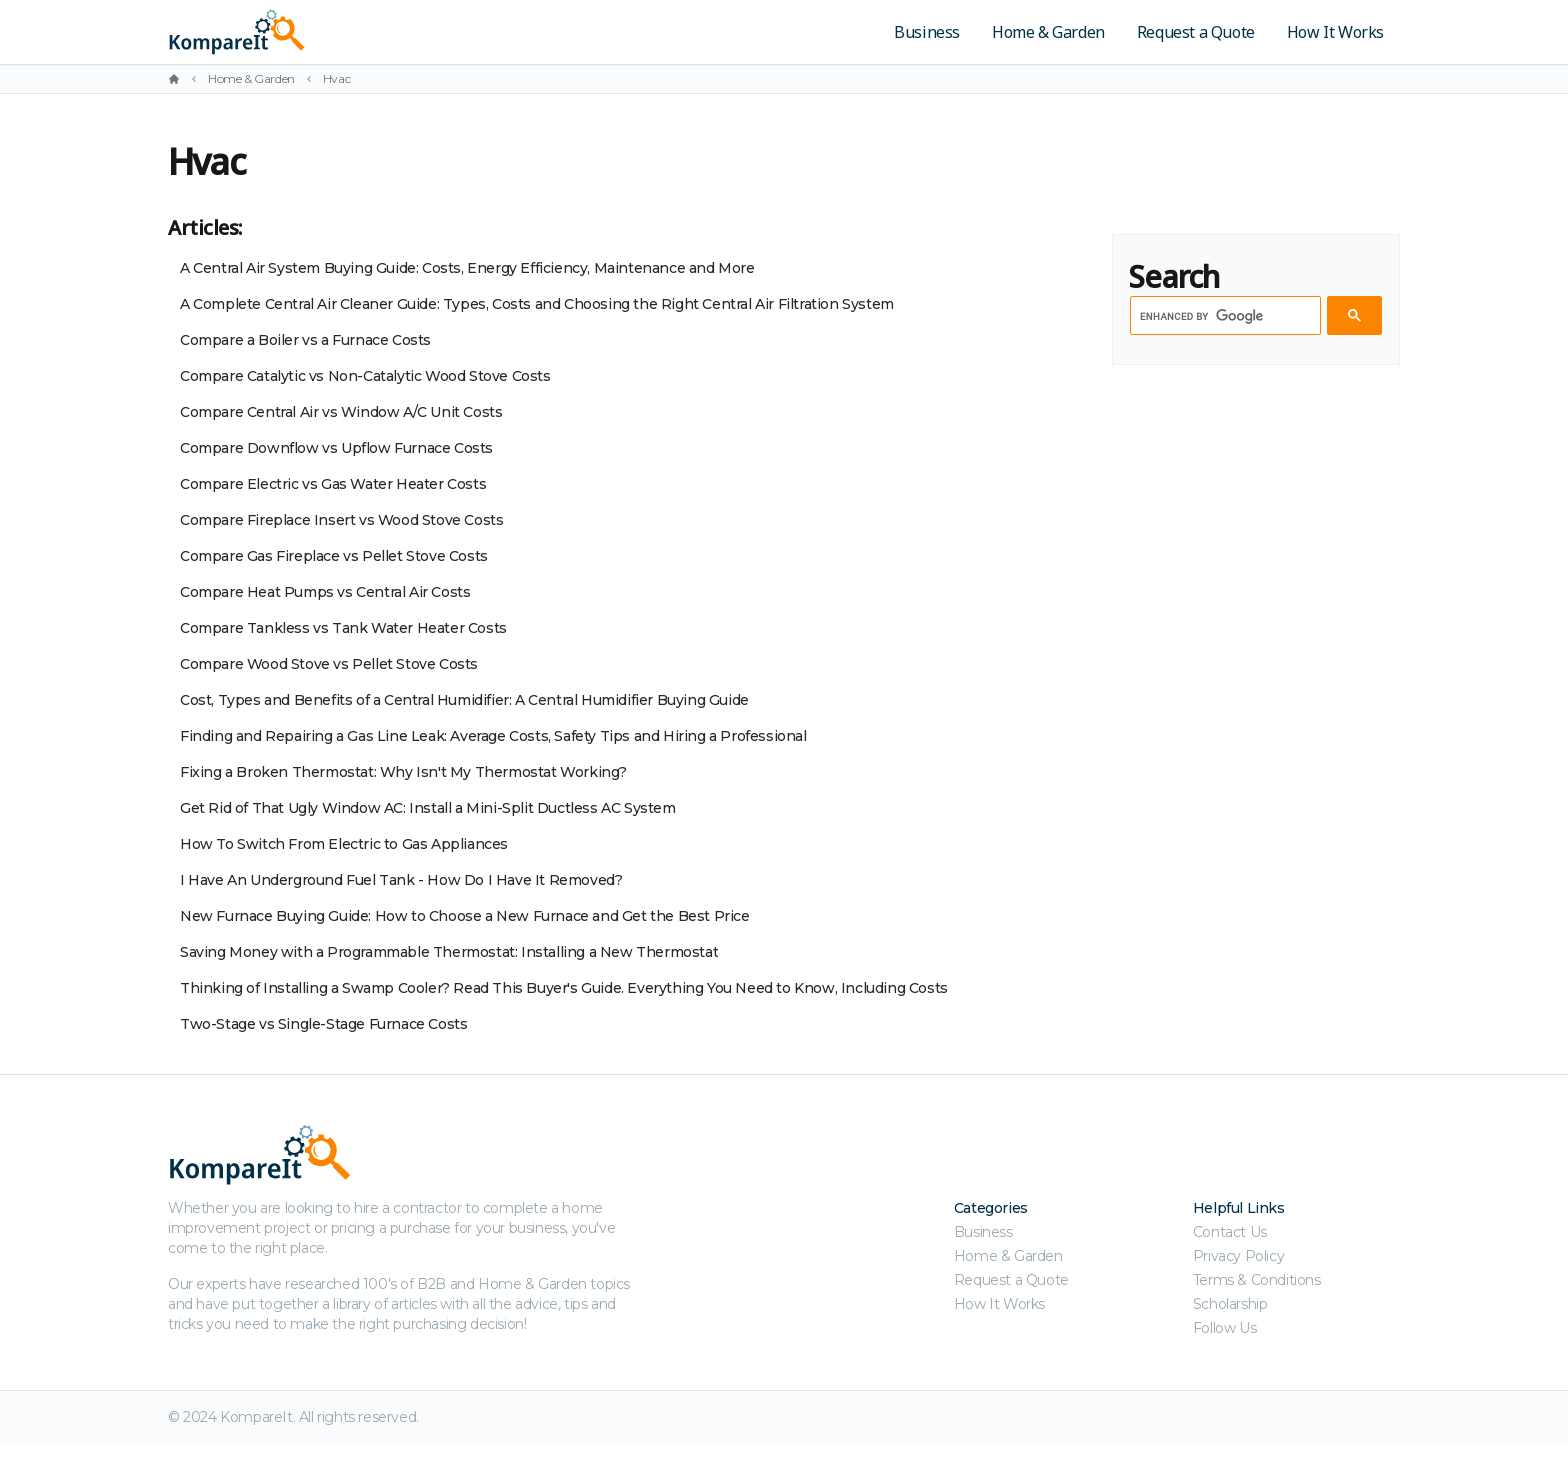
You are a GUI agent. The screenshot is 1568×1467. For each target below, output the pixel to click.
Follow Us (1224, 1328)
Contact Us (1230, 1232)
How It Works (1335, 32)
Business (927, 32)
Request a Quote (1196, 32)
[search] (1223, 316)
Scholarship (1230, 1304)
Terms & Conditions (1257, 1280)
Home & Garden (1048, 32)
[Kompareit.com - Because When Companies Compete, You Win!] (376, 32)
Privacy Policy (1238, 1256)
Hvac (336, 78)
